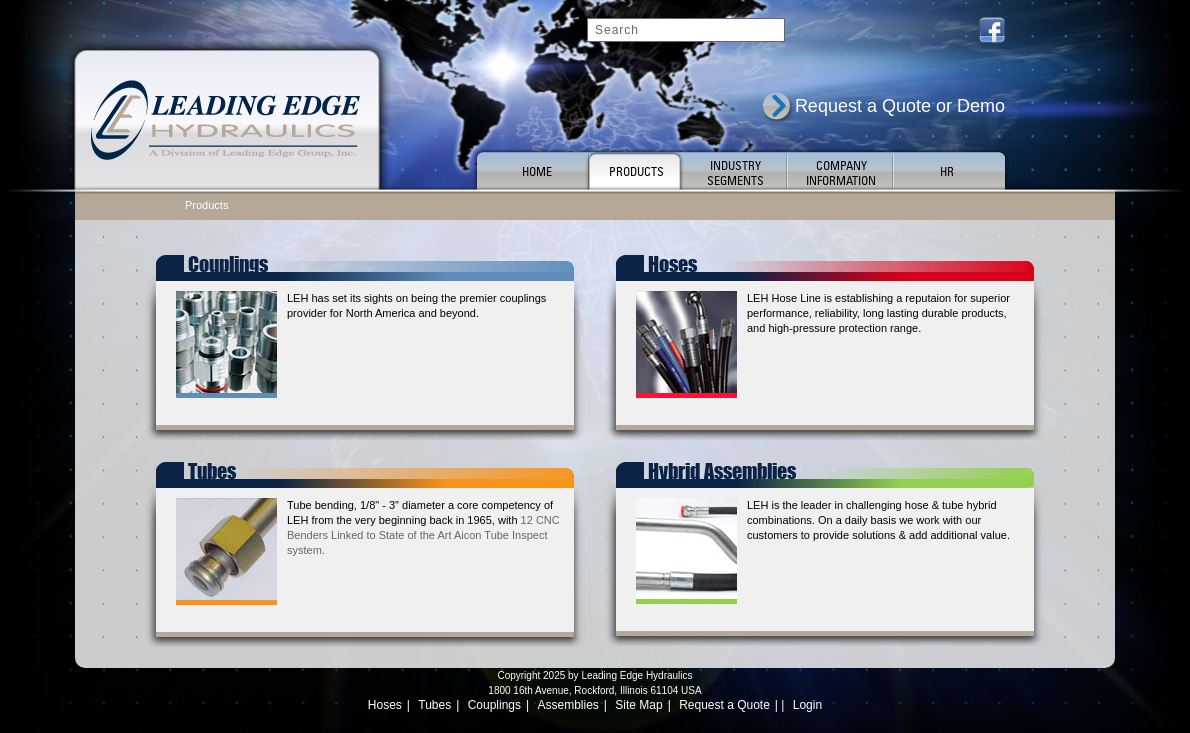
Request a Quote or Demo (900, 106)
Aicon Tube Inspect (501, 535)
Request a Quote (724, 705)
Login (807, 705)
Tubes (434, 705)
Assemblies (568, 705)
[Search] (686, 30)
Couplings (494, 705)
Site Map (638, 705)
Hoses (385, 705)
